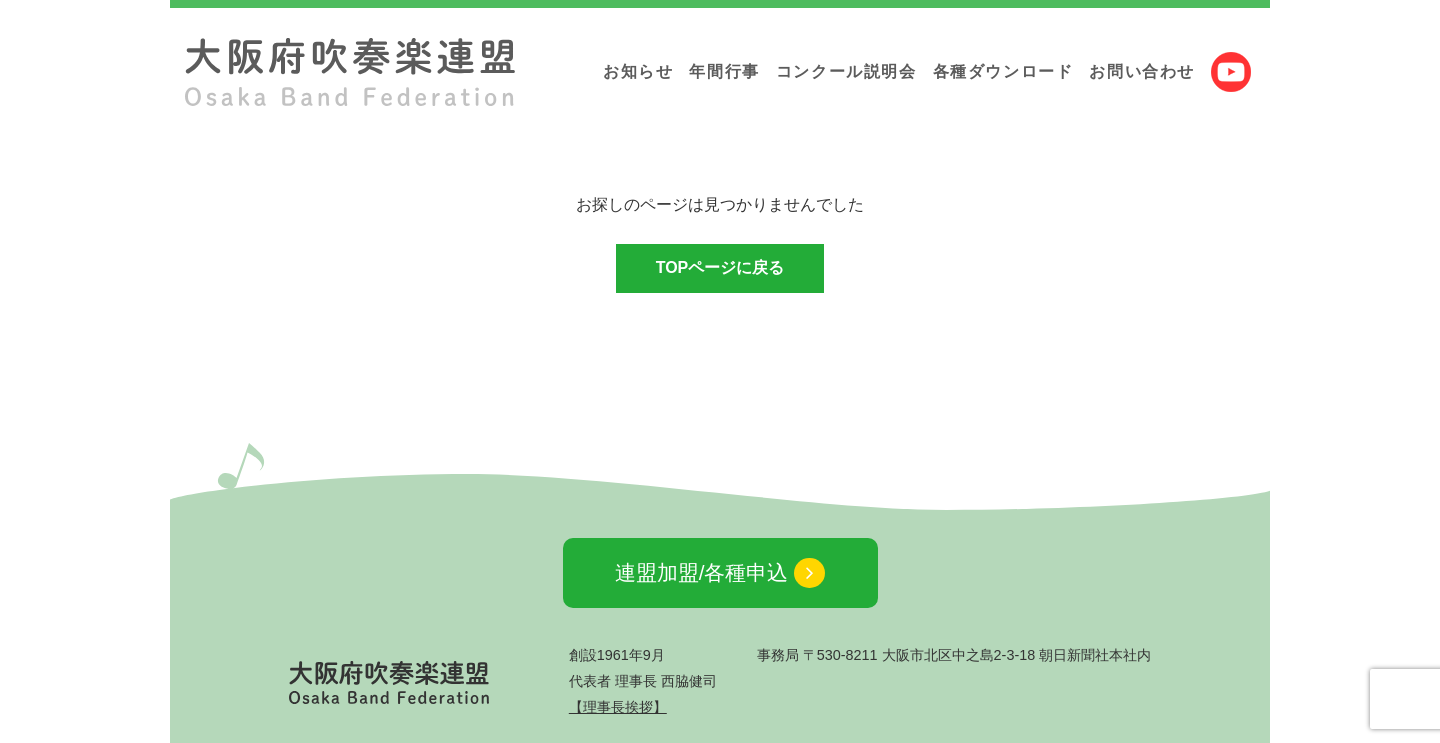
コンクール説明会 (846, 71)
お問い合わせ (1142, 71)
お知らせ (638, 71)
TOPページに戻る (720, 267)
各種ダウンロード (1003, 71)
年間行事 (724, 71)
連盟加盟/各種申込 (720, 573)
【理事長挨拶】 (618, 707)
